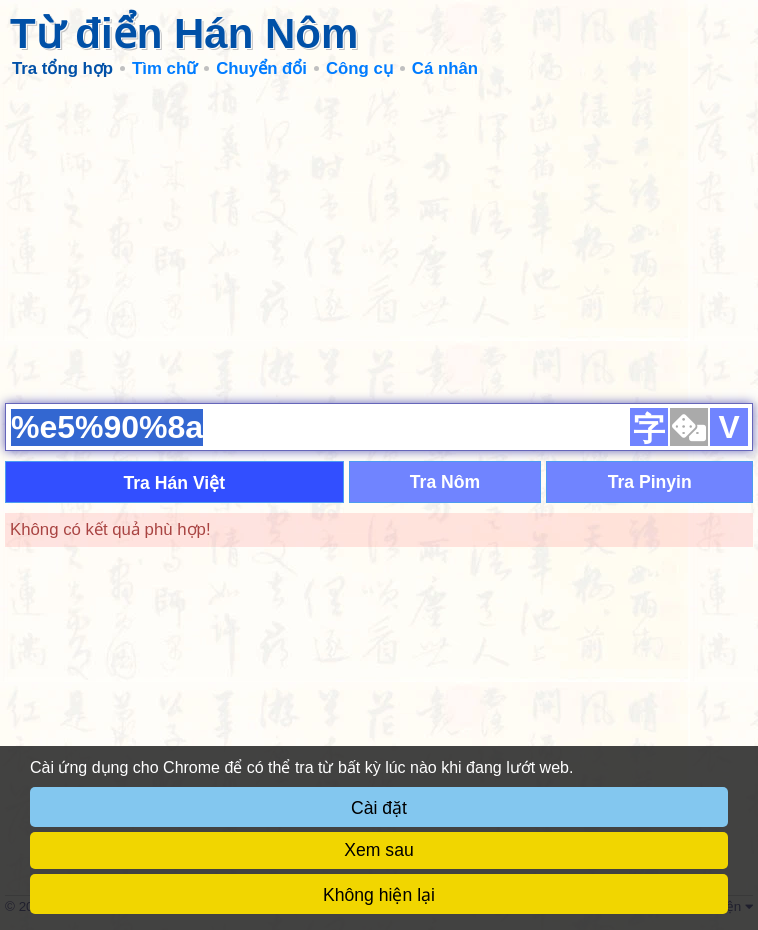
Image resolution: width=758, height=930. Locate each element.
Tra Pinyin (650, 482)
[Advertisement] (379, 240)
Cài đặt (379, 808)
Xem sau (378, 850)
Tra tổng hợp (62, 68)
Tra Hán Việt (174, 483)
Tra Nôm (445, 482)
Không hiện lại (379, 895)
